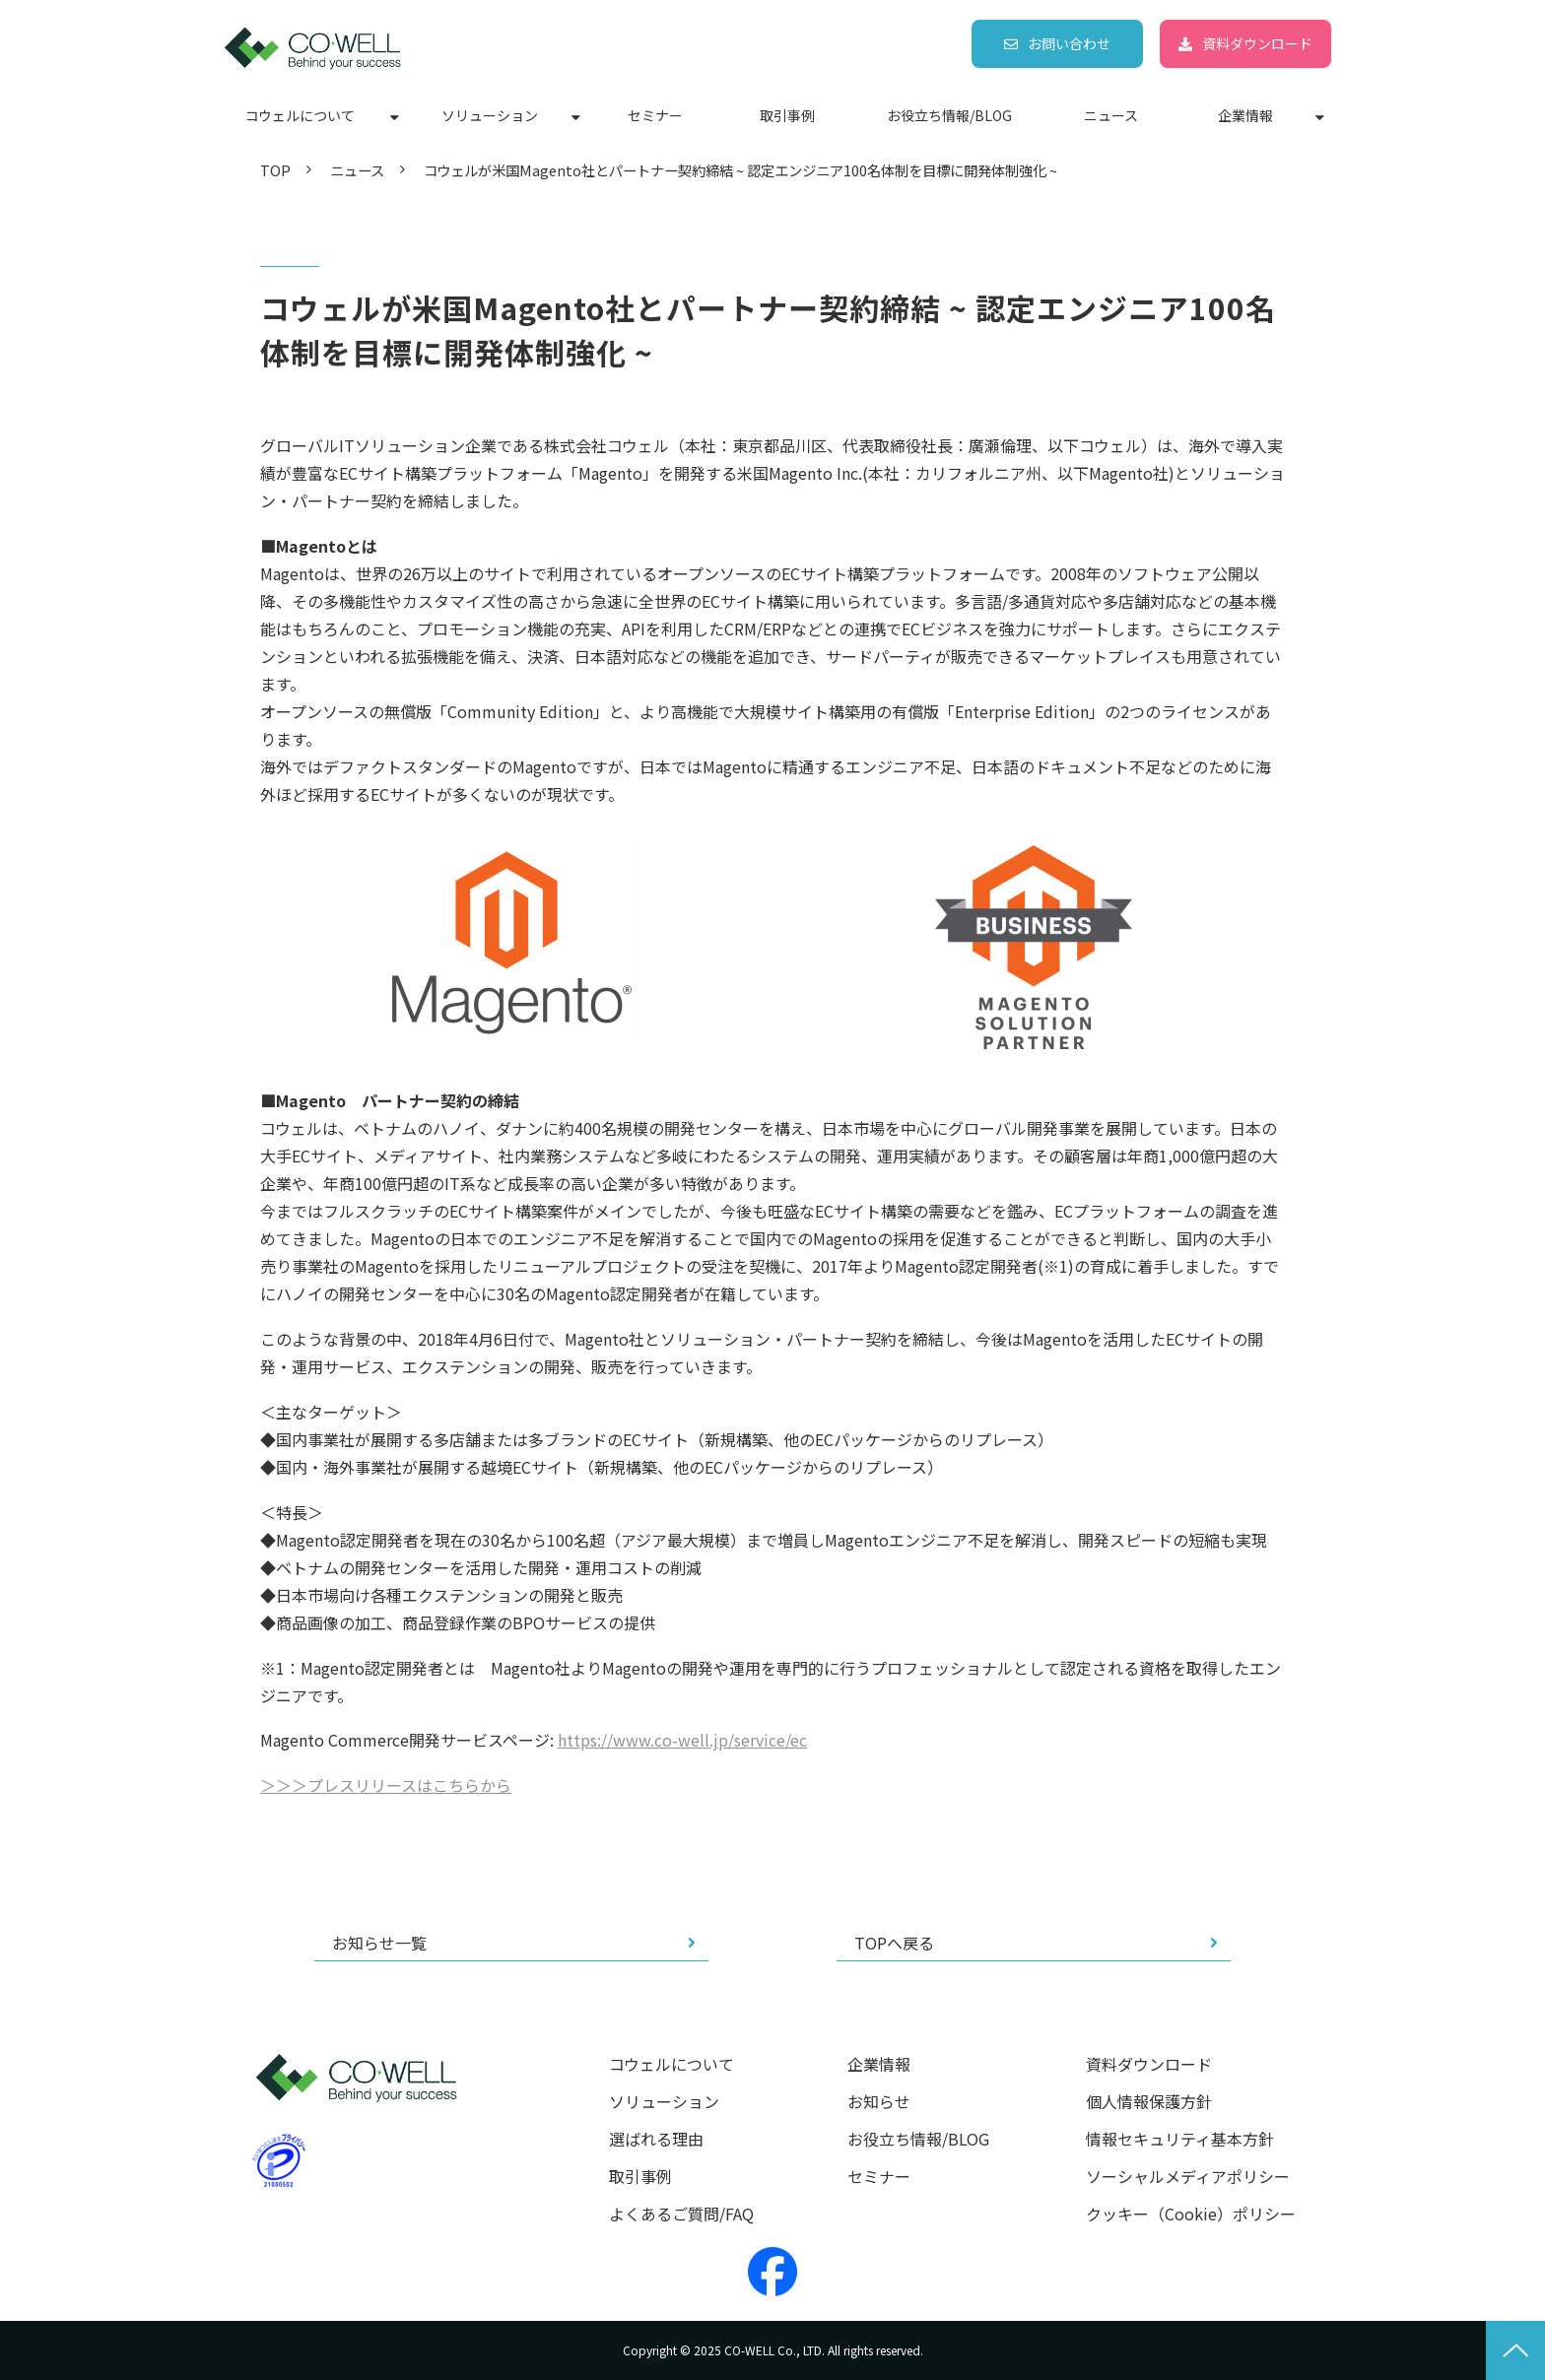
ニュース (1111, 115)
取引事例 (787, 115)
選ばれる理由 (656, 2139)
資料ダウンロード (1257, 43)
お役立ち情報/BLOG (949, 115)
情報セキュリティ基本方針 (1180, 2139)
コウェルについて (300, 115)
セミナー (655, 115)
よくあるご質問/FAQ (681, 2214)
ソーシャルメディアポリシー (1188, 2176)
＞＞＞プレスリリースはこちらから (385, 1785)
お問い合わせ (1069, 43)
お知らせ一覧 (379, 1942)
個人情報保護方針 (1149, 2101)
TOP (275, 170)
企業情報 (1245, 115)
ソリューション (489, 115)
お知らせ (878, 2101)
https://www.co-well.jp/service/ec (682, 1740)
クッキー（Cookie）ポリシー (1191, 2214)
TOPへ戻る (894, 1942)
